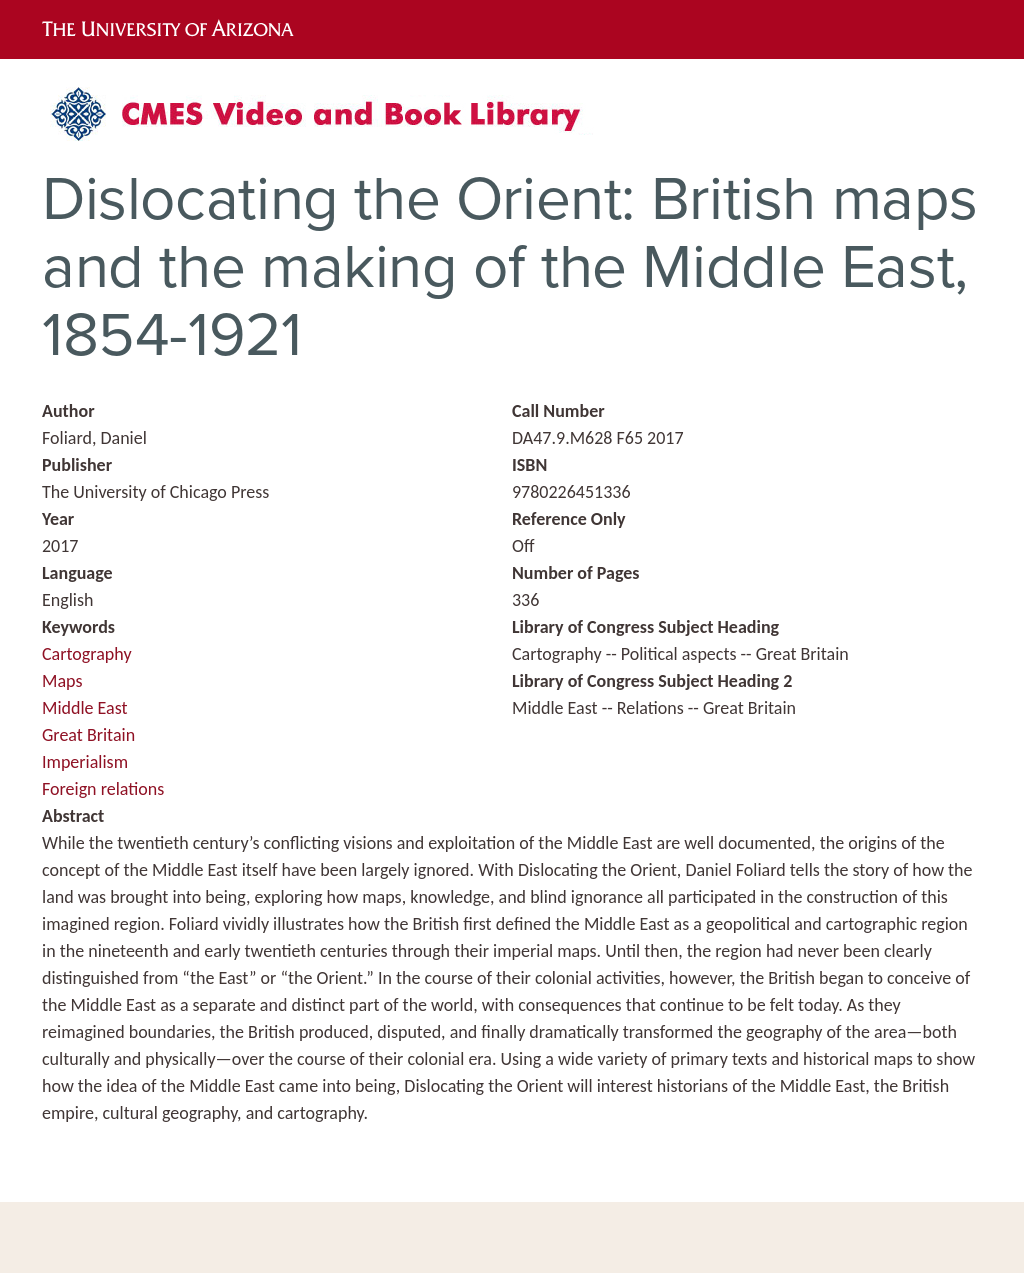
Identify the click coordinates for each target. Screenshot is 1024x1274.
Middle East (85, 708)
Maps (62, 681)
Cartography (87, 654)
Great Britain (88, 735)
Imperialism (85, 762)
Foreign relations (103, 789)
